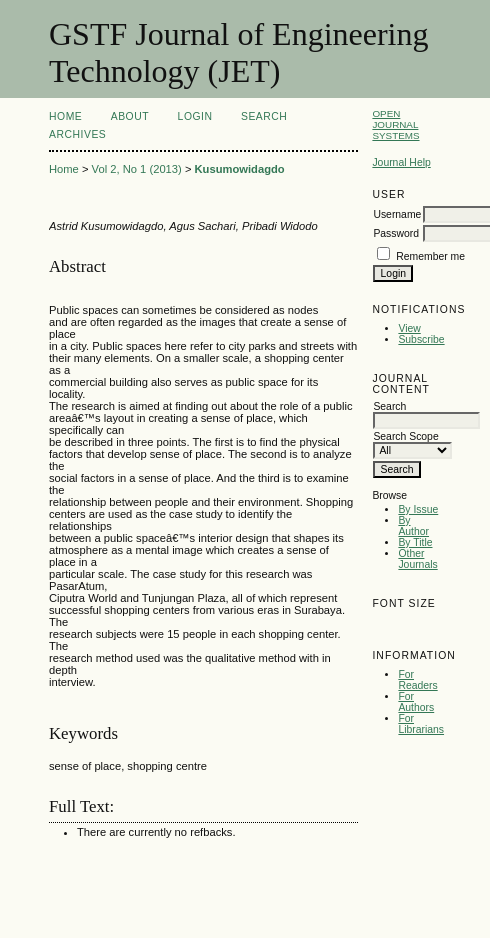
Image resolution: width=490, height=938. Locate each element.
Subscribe (421, 339)
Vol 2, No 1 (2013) (137, 169)
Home (65, 116)
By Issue (418, 509)
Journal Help (401, 162)
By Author (413, 526)
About (130, 116)
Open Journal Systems (395, 124)
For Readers (417, 680)
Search (264, 116)
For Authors (416, 702)
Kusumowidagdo (240, 169)
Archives (77, 134)
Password (396, 233)
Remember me (430, 256)
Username (397, 214)
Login (195, 116)
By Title (415, 542)
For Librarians (421, 724)
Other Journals (417, 559)
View (409, 328)
